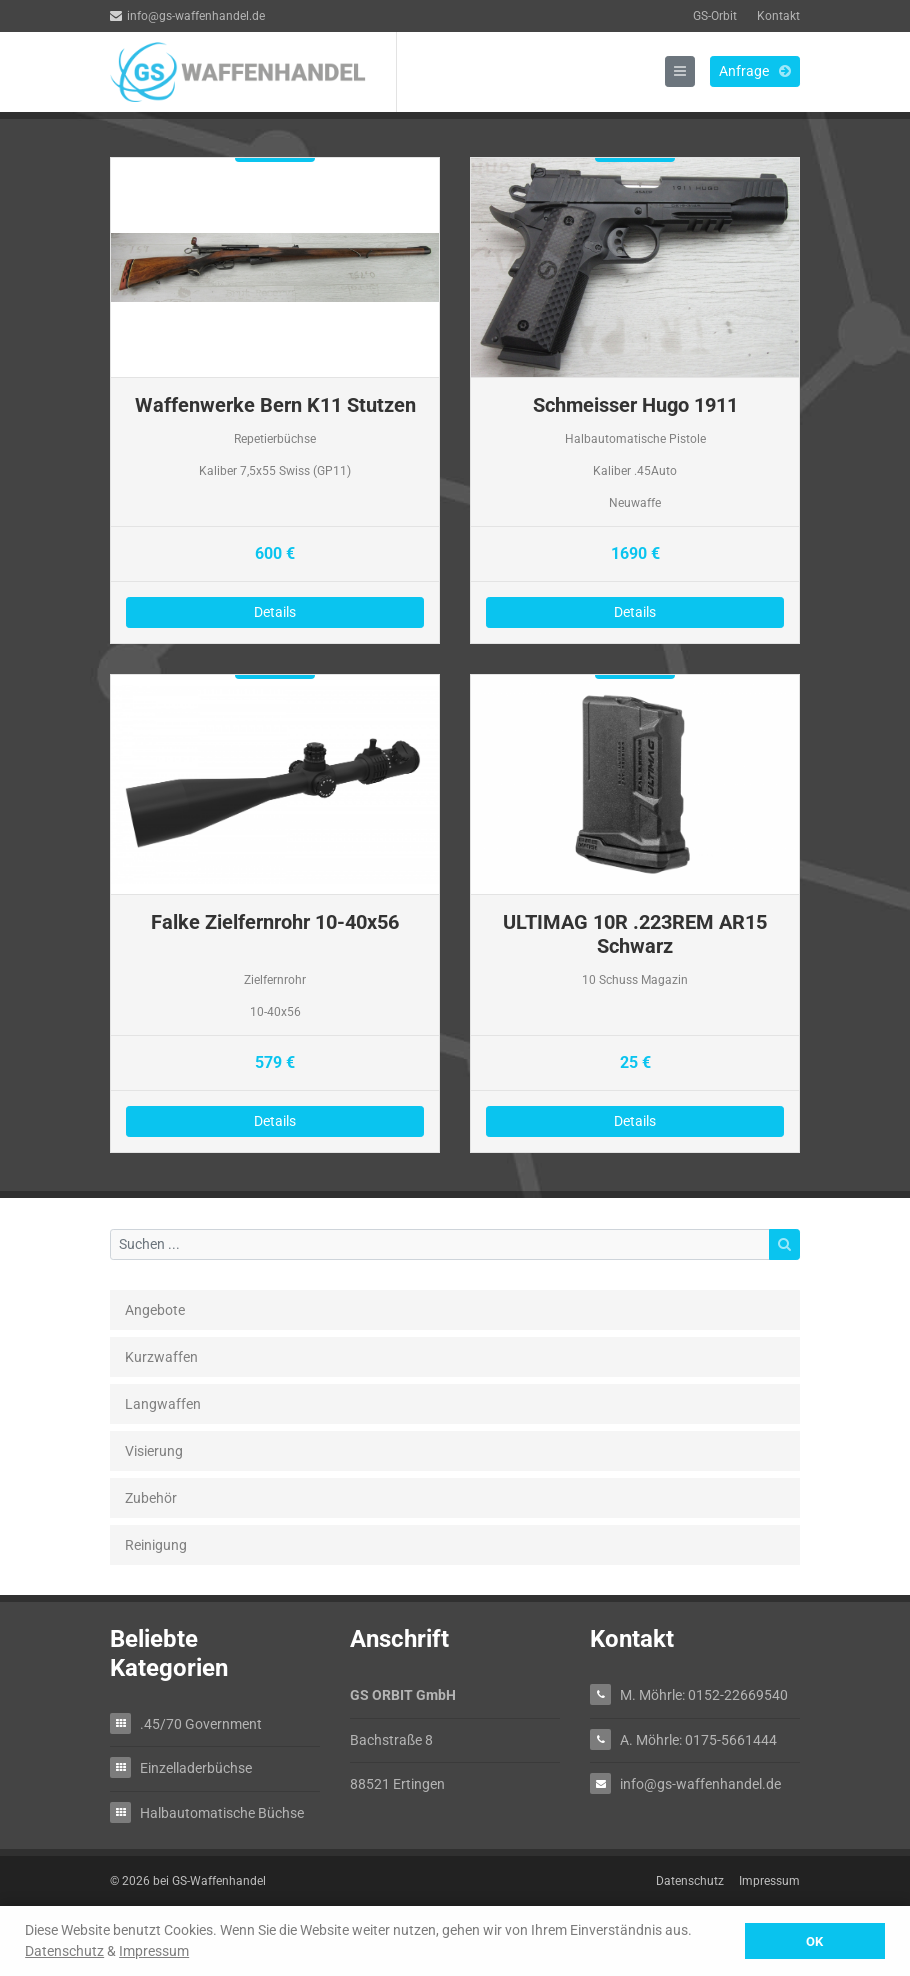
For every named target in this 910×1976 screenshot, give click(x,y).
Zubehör (151, 1498)
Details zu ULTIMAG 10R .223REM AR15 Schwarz (635, 913)
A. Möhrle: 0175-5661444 (698, 1739)
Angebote (155, 1310)
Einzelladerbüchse (196, 1767)
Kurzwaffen (161, 1357)
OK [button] (814, 1941)
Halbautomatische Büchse (222, 1812)
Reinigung (156, 1545)
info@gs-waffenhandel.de (187, 16)
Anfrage (755, 71)
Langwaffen (163, 1404)
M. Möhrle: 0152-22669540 (704, 1694)
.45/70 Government (201, 1723)
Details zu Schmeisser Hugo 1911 (635, 400)
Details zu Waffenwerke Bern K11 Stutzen (275, 400)
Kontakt (778, 16)
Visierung (154, 1451)
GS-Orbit (715, 16)
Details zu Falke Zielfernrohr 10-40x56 (275, 913)
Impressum (154, 1951)
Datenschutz (64, 1951)
